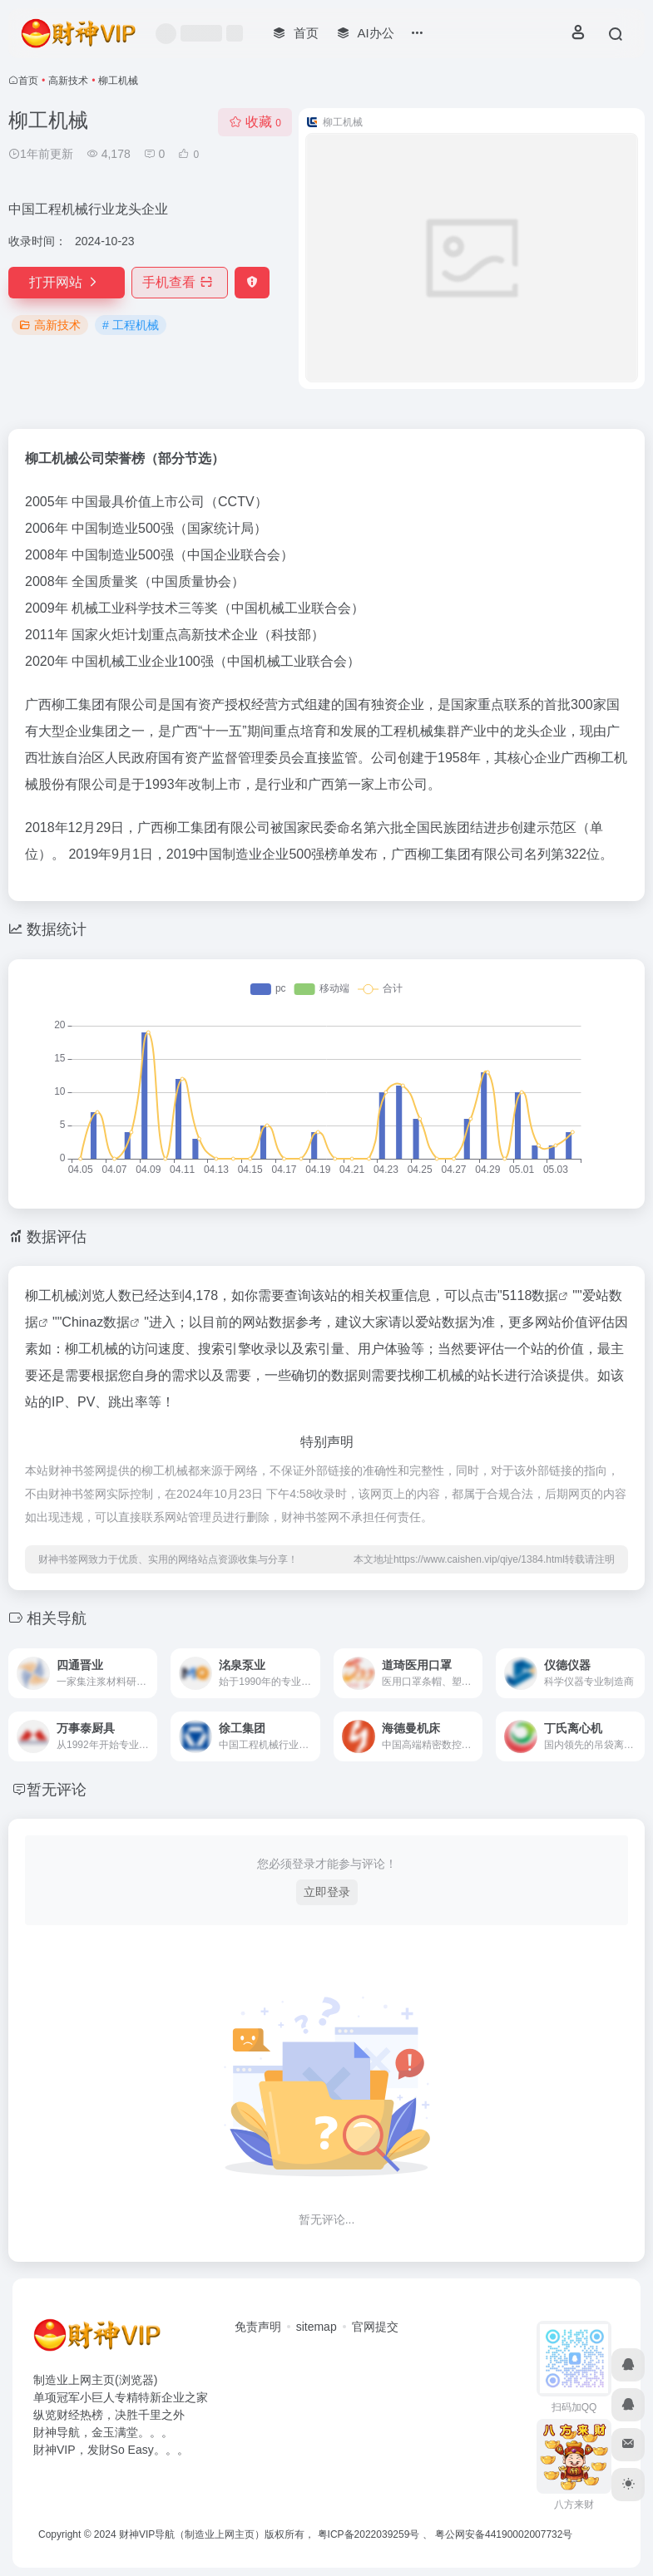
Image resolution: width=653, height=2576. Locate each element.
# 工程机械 (130, 325)
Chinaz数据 (96, 1322)
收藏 (255, 122)
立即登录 (327, 1892)
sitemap (316, 2326)
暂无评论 (57, 1789)
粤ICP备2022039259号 (369, 2534)
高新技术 (68, 80)
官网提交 (375, 2326)
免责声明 (258, 2326)
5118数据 (530, 1295)
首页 (28, 80)
